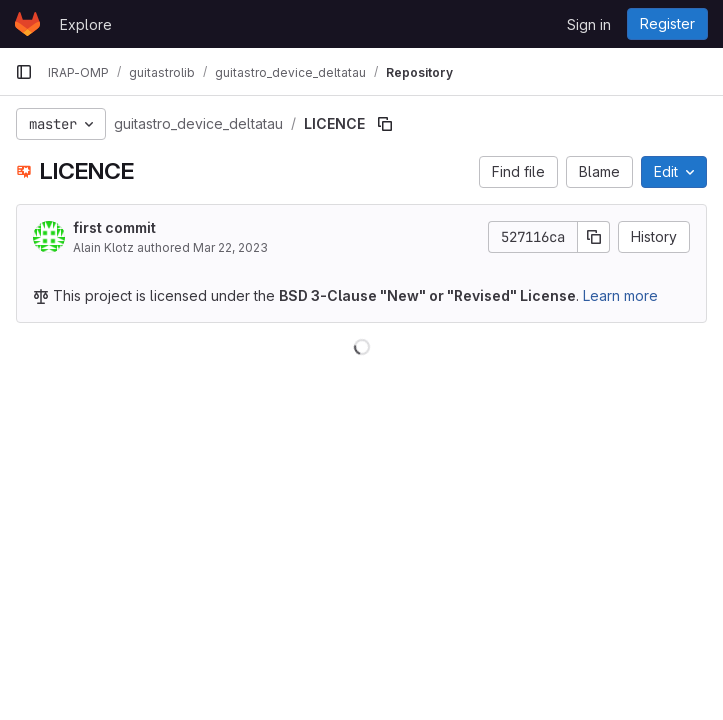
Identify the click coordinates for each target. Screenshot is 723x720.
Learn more (620, 295)
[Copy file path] (385, 124)
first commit (114, 227)
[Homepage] (27, 24)
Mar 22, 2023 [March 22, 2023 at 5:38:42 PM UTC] (230, 247)
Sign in (589, 24)
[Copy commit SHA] (594, 237)
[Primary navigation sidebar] (24, 72)
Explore (86, 24)
